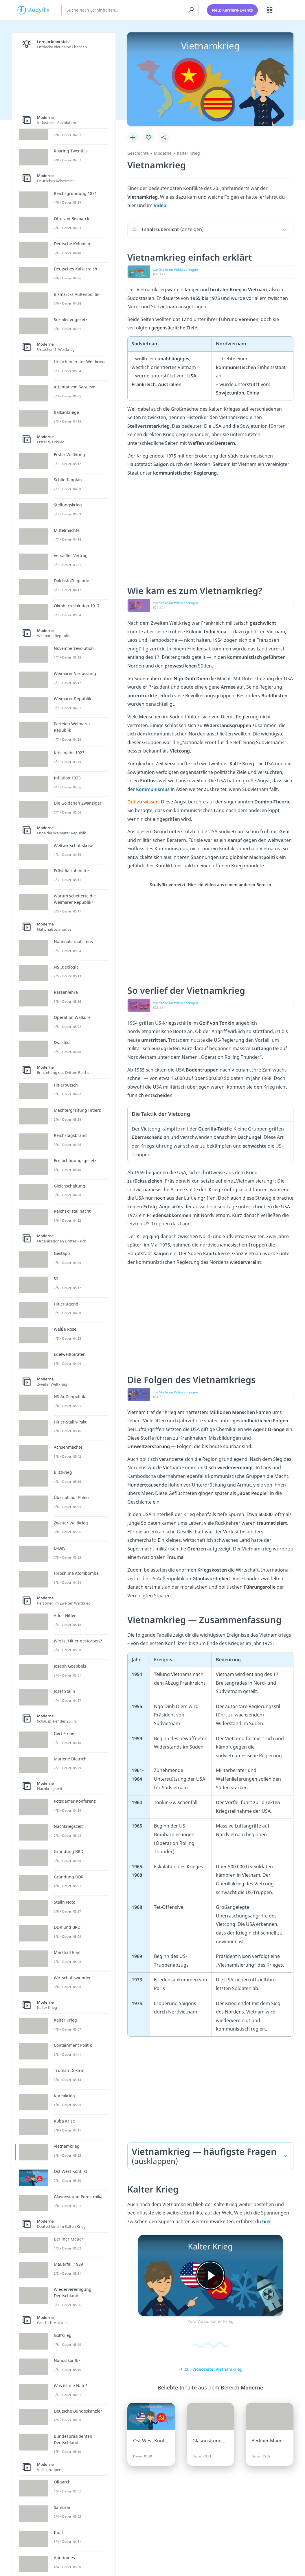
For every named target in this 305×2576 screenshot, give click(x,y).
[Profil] (284, 10)
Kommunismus (153, 789)
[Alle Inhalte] (269, 10)
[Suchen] (191, 10)
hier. (266, 2221)
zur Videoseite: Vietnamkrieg (210, 2369)
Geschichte (138, 153)
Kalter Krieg (188, 153)
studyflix (38, 9)
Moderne (163, 153)
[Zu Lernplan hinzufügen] (132, 137)
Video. (161, 205)
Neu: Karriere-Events (232, 10)
